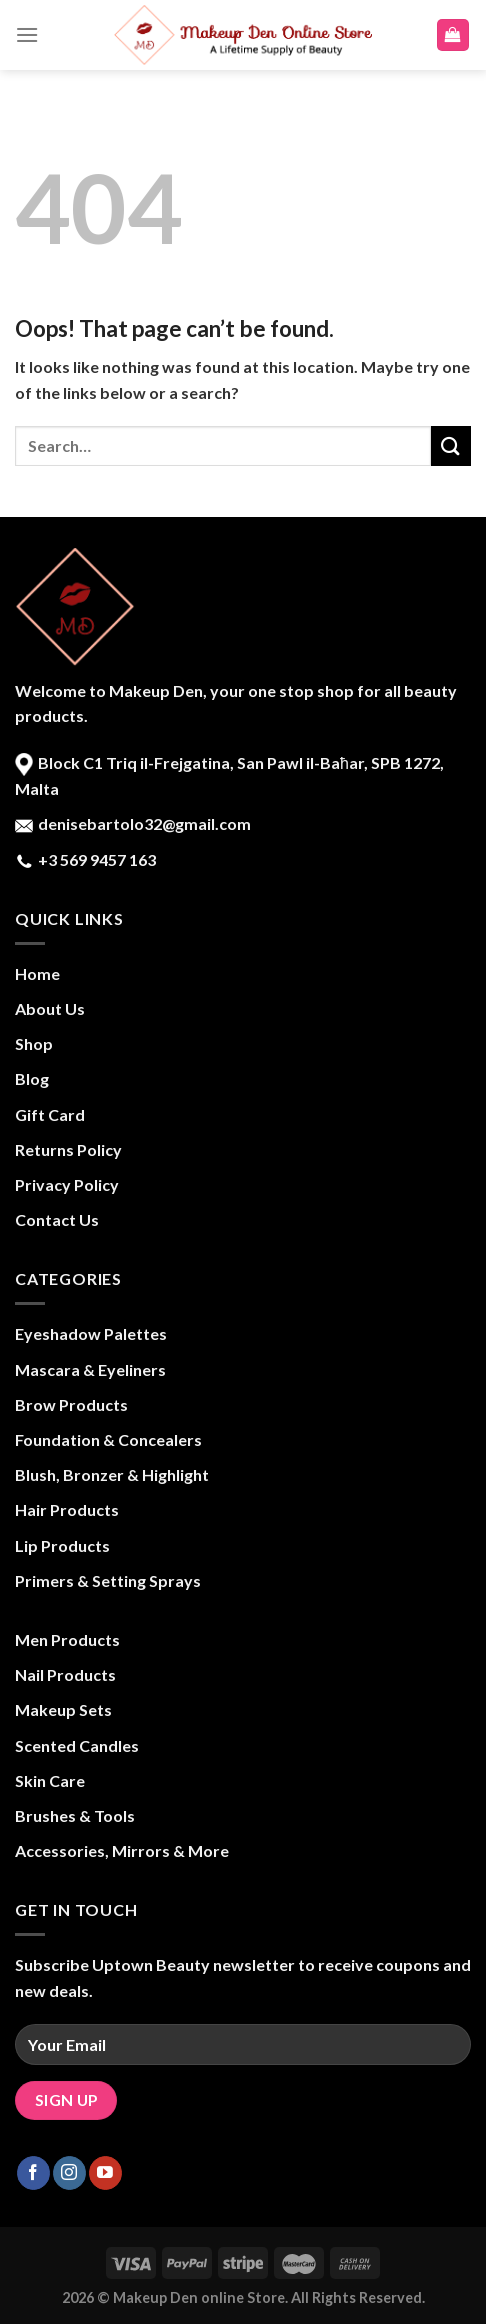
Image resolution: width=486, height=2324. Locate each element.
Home (37, 973)
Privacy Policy (67, 1184)
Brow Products (71, 1404)
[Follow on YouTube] (105, 2173)
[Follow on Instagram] (69, 2173)
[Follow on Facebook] (33, 2173)
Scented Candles (77, 1745)
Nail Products (65, 1674)
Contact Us (57, 1219)
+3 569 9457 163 (95, 859)
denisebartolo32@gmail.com (143, 823)
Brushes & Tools (75, 1815)
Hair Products (67, 1509)
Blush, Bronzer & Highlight (112, 1474)
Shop (34, 1043)
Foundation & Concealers (108, 1439)
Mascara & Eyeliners (90, 1369)
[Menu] (27, 34)
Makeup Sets (63, 1709)
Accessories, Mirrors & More (122, 1850)
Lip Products (62, 1545)
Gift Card (50, 1114)
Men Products (67, 1639)
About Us (50, 1008)
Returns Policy (68, 1149)
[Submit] (451, 445)
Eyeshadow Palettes (91, 1333)
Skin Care (50, 1780)
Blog (32, 1078)
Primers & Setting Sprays (108, 1580)
